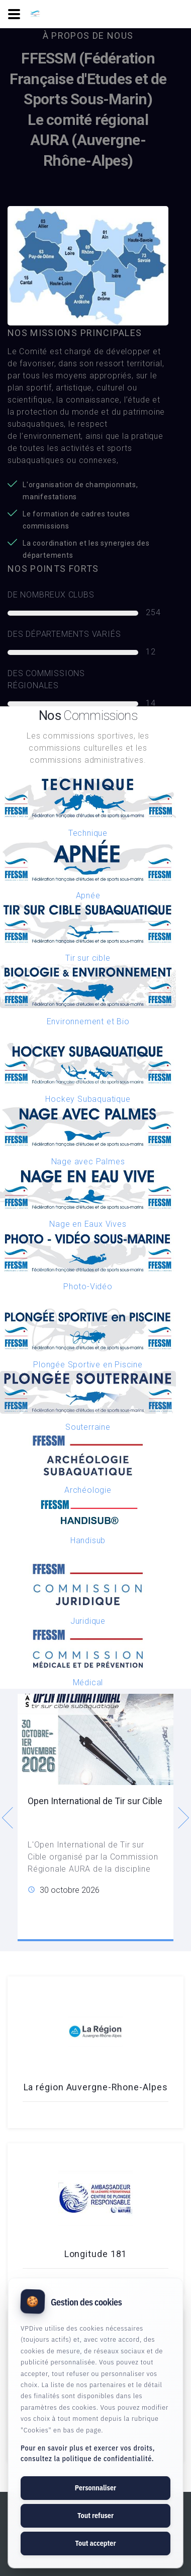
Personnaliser (95, 2487)
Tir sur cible (87, 958)
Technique (88, 833)
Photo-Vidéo (88, 1286)
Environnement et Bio (88, 1021)
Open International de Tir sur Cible (95, 1801)
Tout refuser (95, 2515)
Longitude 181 (95, 2254)
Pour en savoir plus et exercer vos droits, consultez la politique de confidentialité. (88, 2453)
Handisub (88, 1540)
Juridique (88, 1621)
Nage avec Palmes (88, 1161)
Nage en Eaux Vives (87, 1224)
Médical (88, 1682)
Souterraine (88, 1427)
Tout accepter (95, 2543)
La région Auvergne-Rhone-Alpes (96, 2087)
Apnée (88, 895)
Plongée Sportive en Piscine (88, 1364)
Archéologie (88, 1490)
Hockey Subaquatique (87, 1099)
